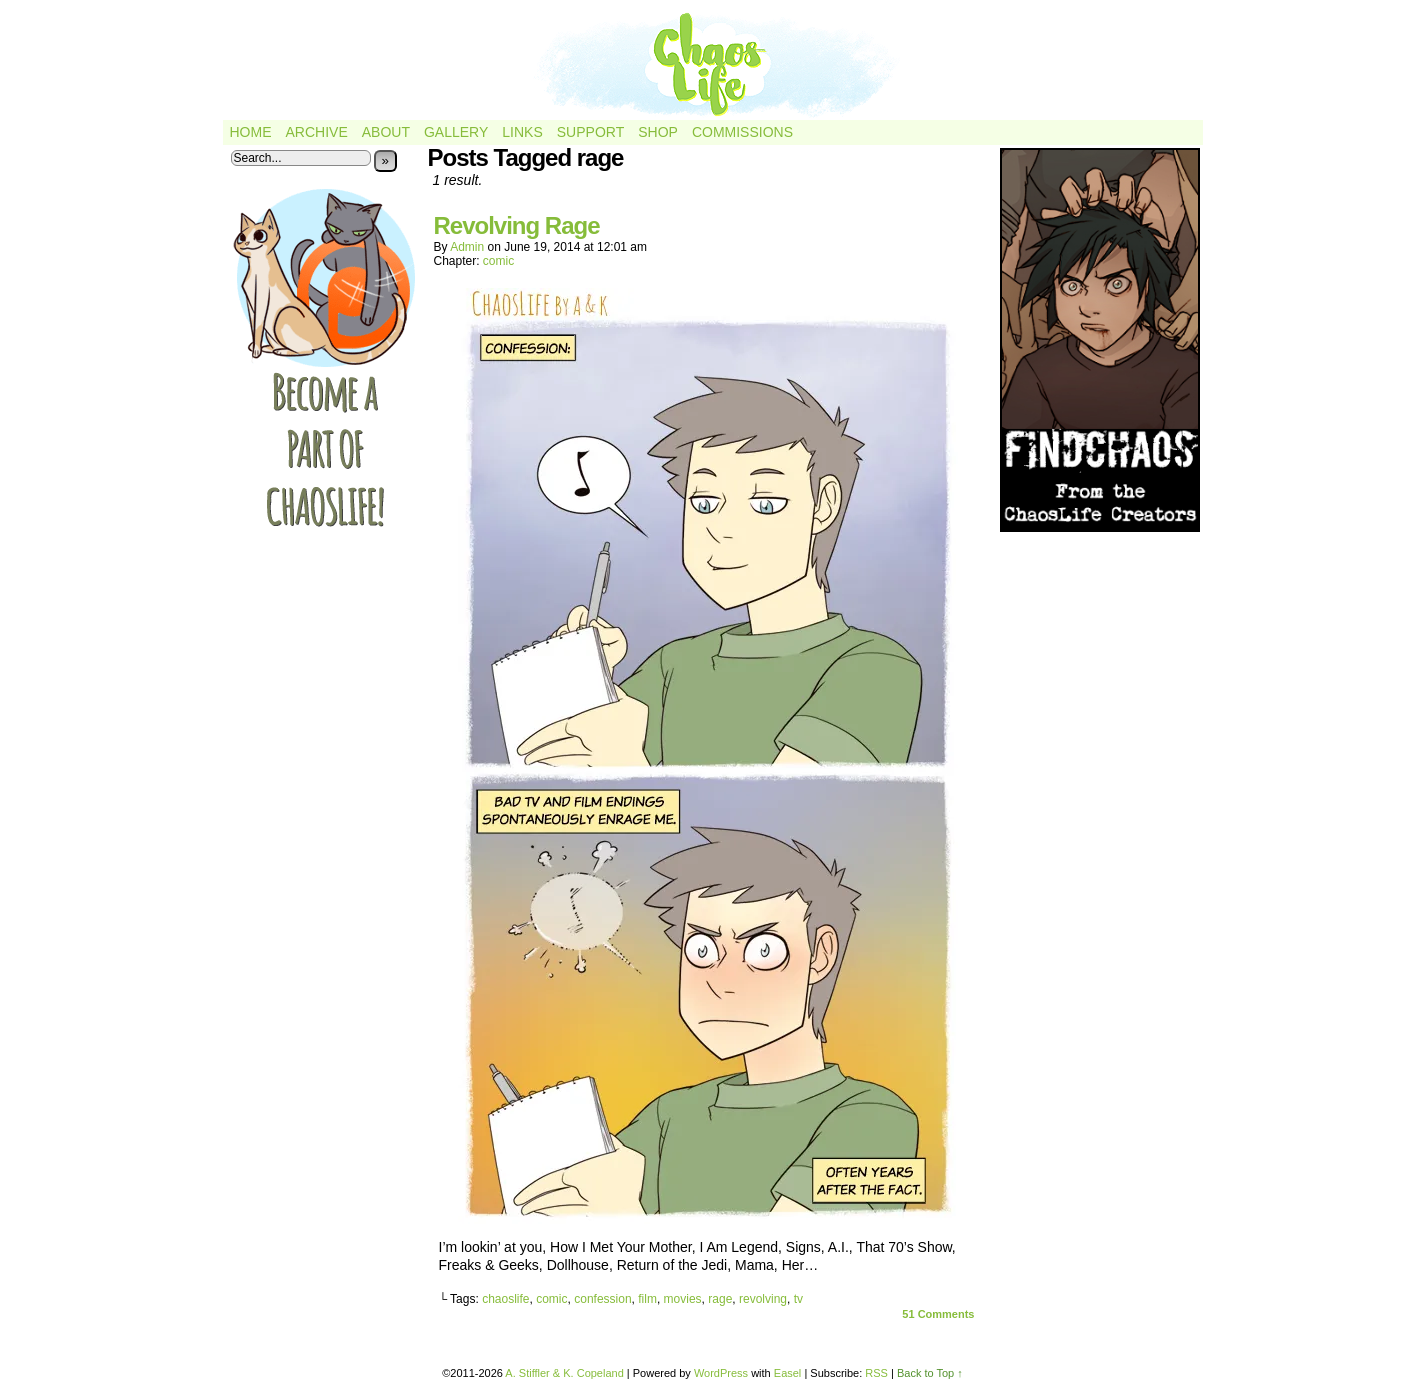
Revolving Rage (517, 225)
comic (498, 261)
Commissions (742, 132)
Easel (788, 1373)
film (647, 1299)
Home (251, 132)
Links (522, 132)
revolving (763, 1299)
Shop (658, 132)
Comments (938, 1314)
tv (798, 1299)
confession (602, 1299)
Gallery (456, 132)
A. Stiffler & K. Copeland (564, 1373)
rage (720, 1299)
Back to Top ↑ (930, 1373)
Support (590, 132)
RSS (876, 1373)
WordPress (721, 1373)
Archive (317, 132)
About (386, 132)
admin (467, 247)
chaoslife (505, 1299)
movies (683, 1299)
